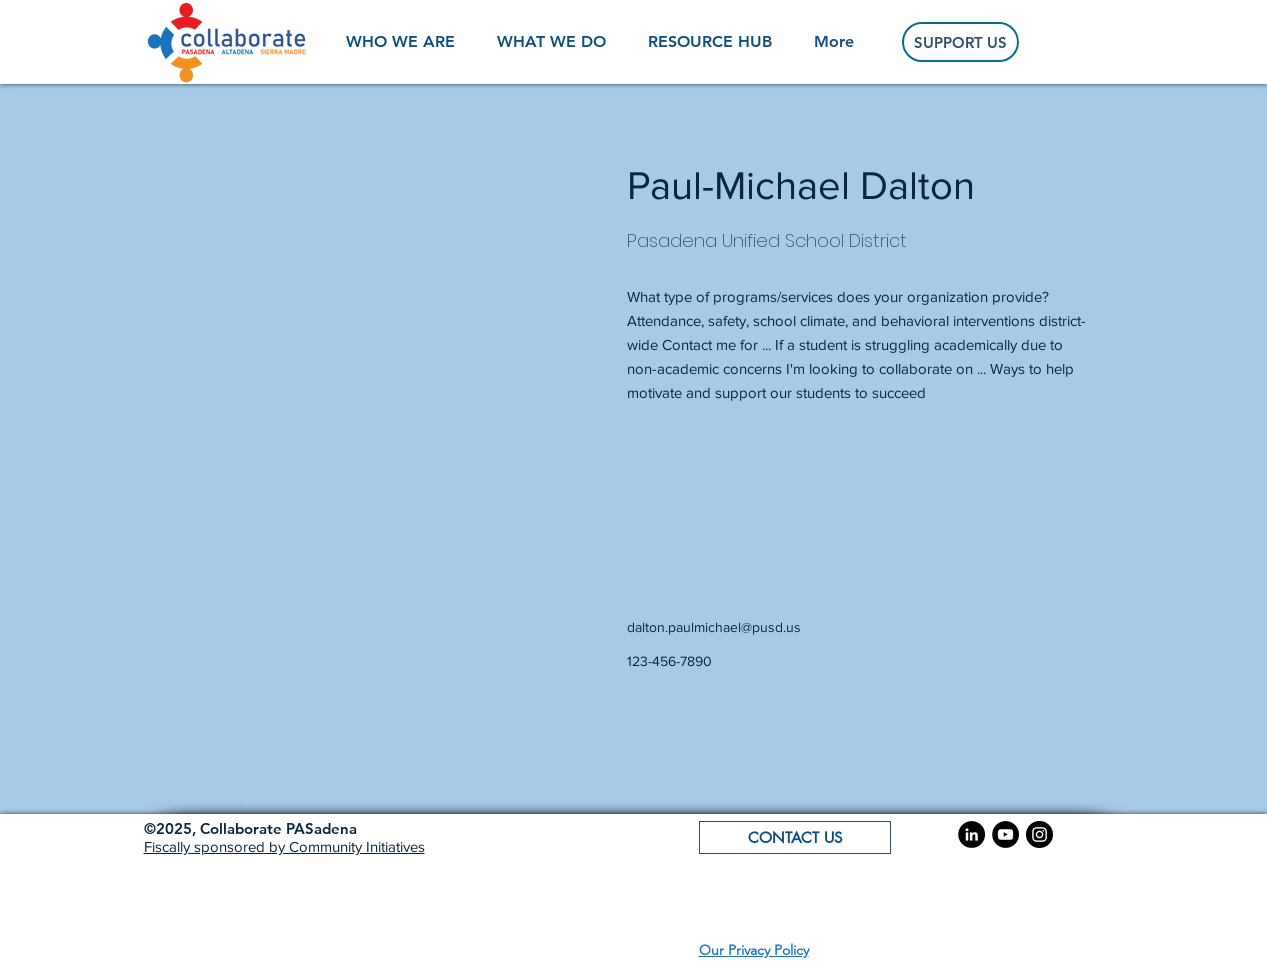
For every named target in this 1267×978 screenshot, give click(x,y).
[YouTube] (1005, 834)
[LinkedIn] (971, 834)
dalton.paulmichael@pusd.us (714, 627)
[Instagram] (1039, 834)
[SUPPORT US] (960, 42)
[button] (250, 828)
